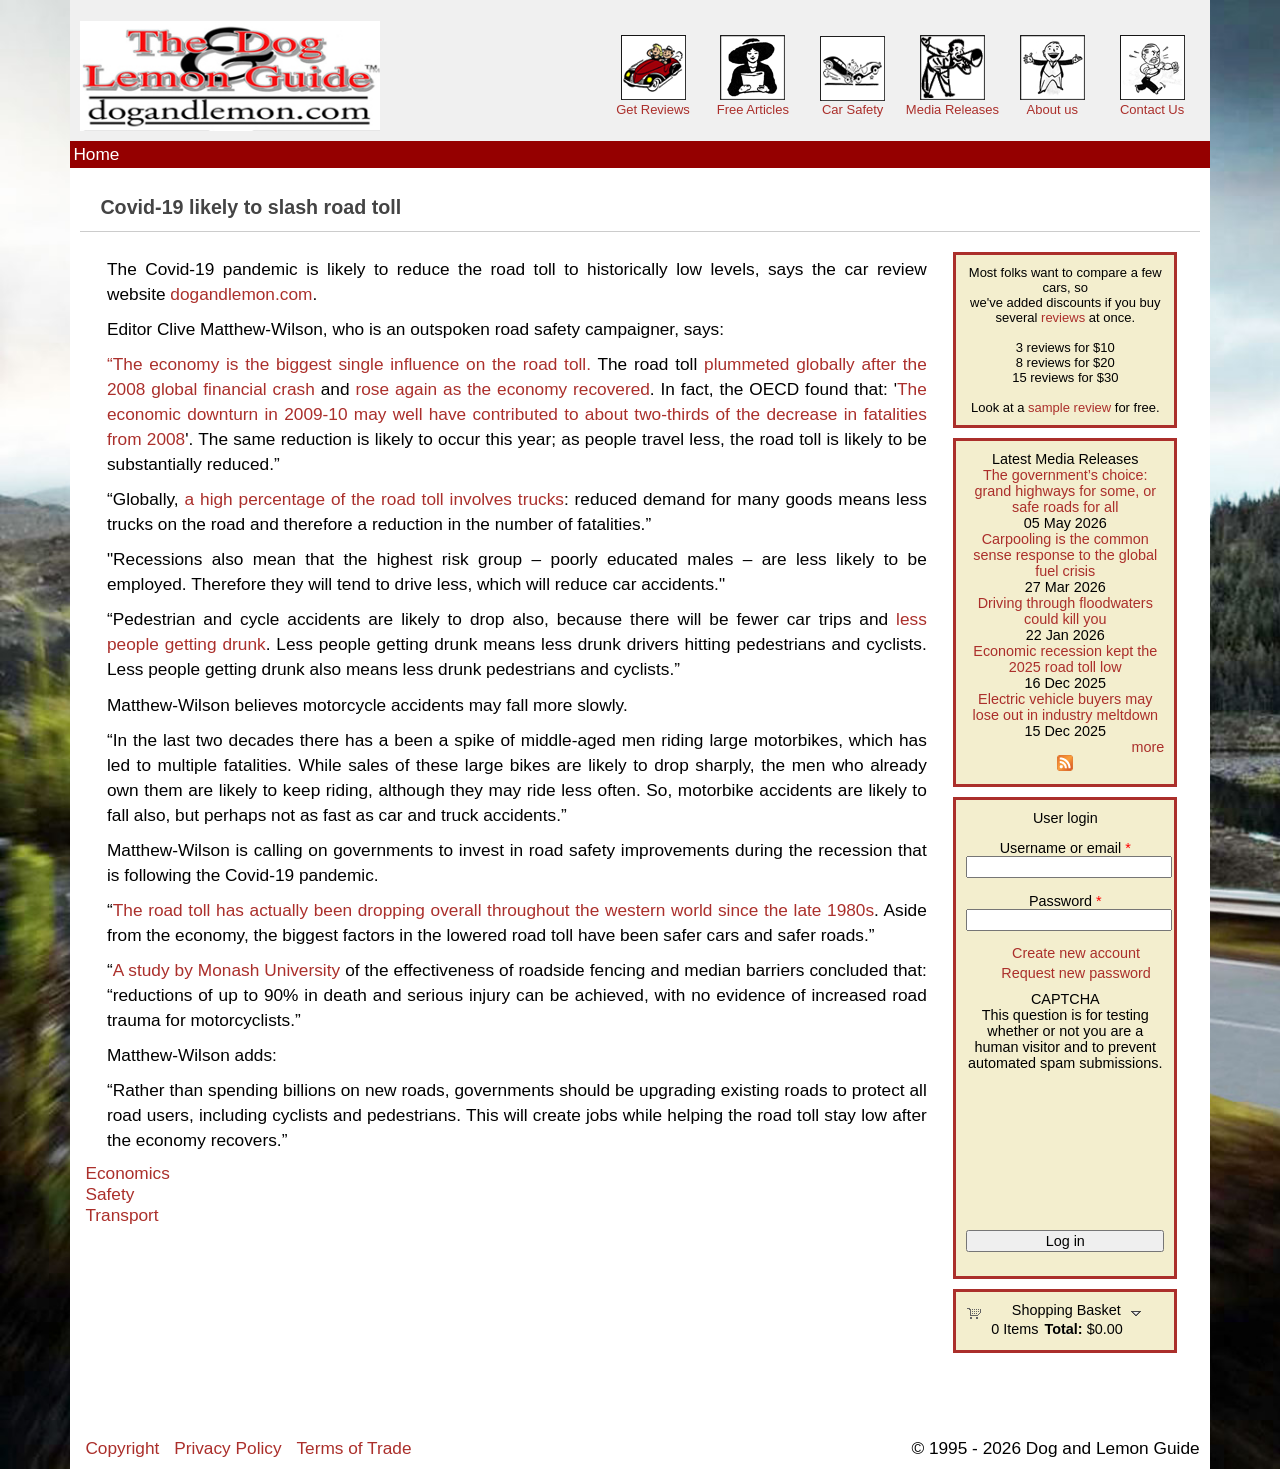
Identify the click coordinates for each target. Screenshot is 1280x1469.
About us (1052, 109)
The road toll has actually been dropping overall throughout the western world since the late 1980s (493, 910)
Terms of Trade (353, 1448)
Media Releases (952, 109)
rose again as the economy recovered (502, 389)
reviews (1063, 317)
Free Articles (753, 109)
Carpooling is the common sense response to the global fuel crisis (1065, 555)
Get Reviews (653, 109)
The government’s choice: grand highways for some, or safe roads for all (1065, 491)
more (1147, 747)
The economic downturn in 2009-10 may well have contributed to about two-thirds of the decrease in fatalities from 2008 (517, 414)
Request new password (1076, 973)
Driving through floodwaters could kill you (1065, 611)
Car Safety (852, 109)
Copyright (122, 1448)
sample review (1069, 407)
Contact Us (1152, 109)
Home (96, 154)
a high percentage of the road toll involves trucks (374, 499)
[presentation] (1048, 1143)
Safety (109, 1194)
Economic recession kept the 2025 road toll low (1065, 659)
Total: (1064, 1329)
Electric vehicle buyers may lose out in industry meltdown (1065, 707)
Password (1065, 901)
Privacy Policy (227, 1448)
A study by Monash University (226, 970)
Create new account (1076, 953)
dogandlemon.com (241, 294)
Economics (127, 1173)
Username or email (1065, 848)
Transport (121, 1215)
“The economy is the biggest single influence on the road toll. (349, 364)
